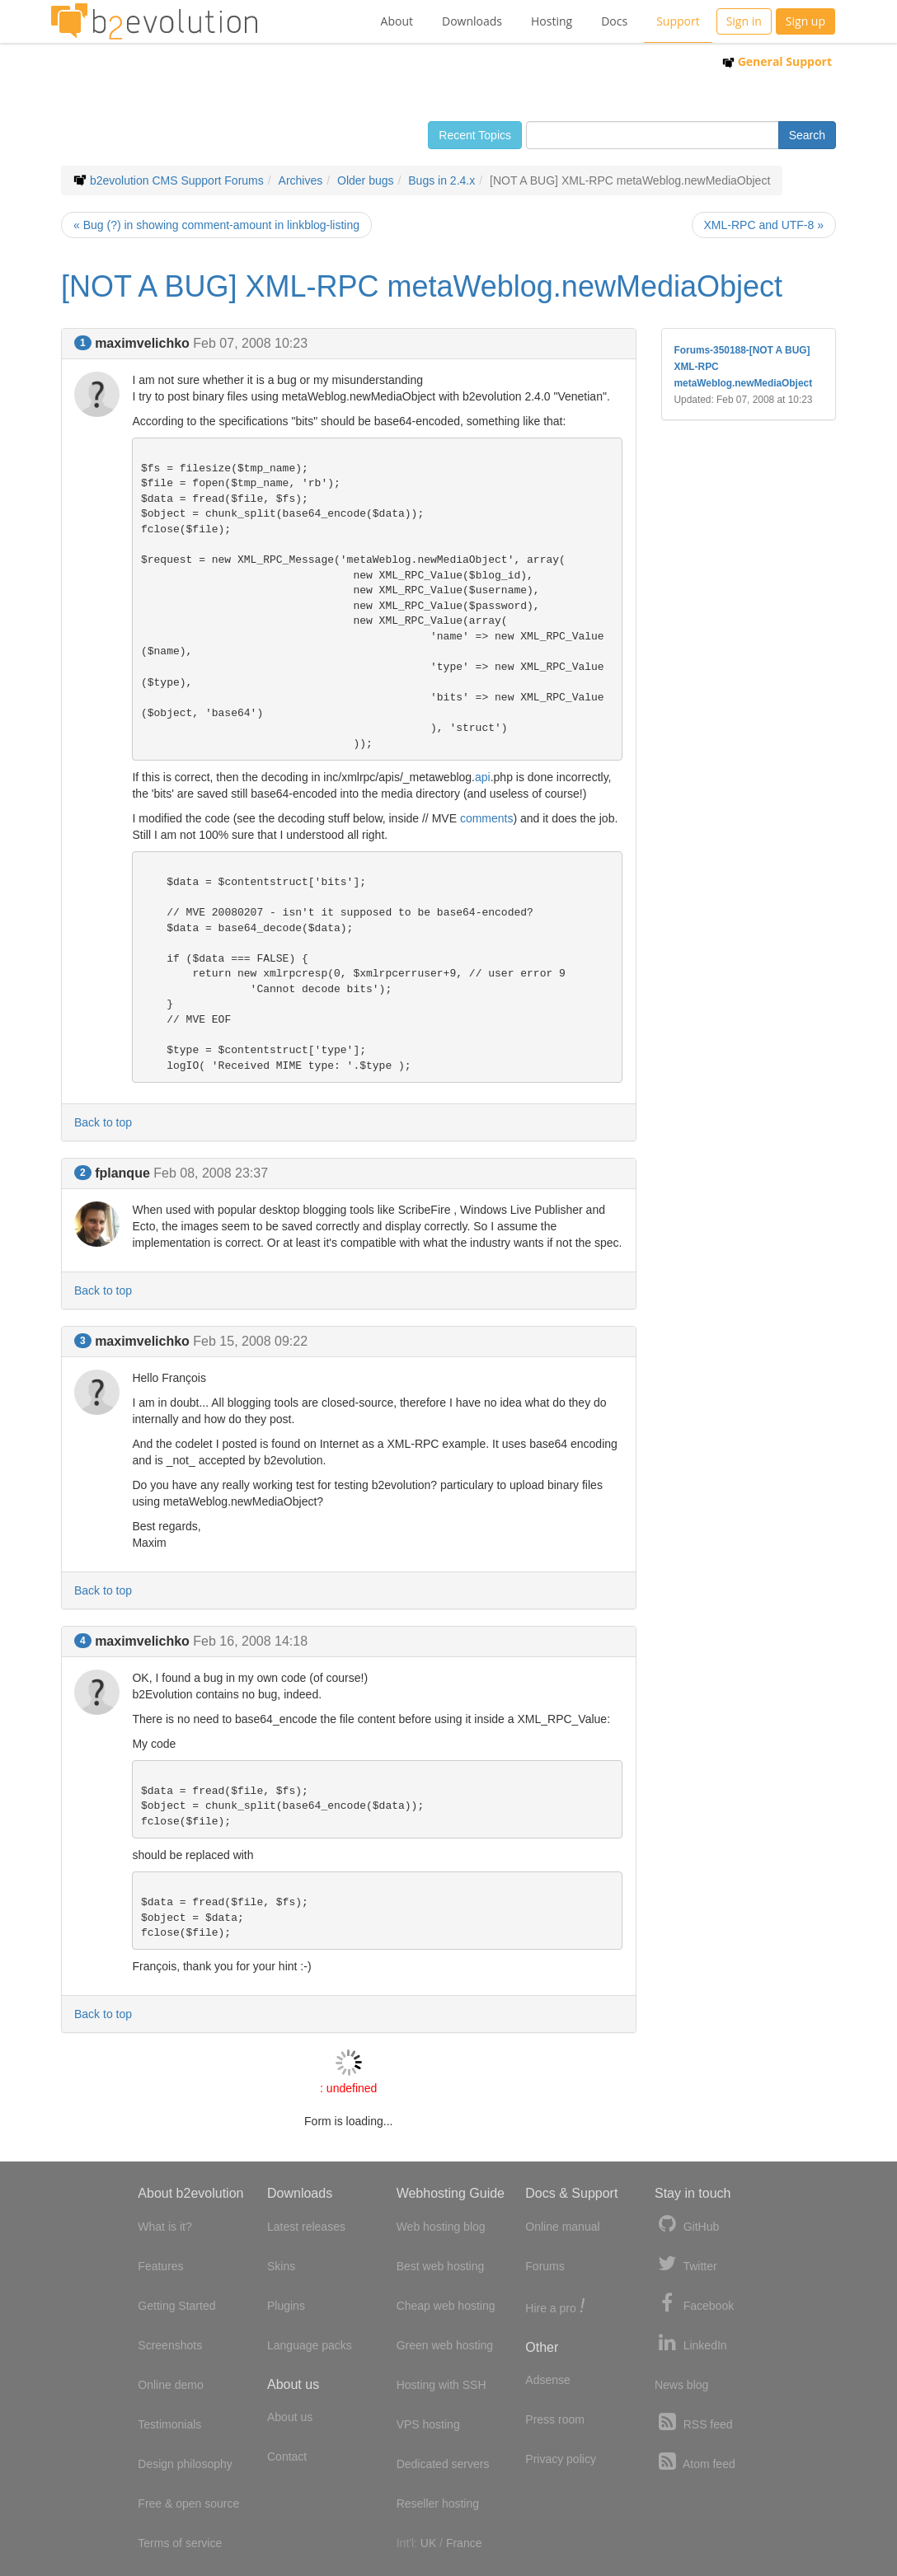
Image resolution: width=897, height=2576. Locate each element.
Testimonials (169, 2424)
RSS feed (694, 2422)
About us (289, 2417)
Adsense (547, 2379)
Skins (281, 2266)
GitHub (687, 2224)
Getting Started (176, 2305)
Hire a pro (555, 2306)
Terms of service (180, 2543)
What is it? (164, 2226)
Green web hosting (445, 2345)
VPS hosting (428, 2424)
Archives (301, 180)
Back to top (103, 1122)
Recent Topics (475, 135)
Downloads (472, 21)
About (397, 21)
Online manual (562, 2226)
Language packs (309, 2345)
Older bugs (365, 180)
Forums (544, 2266)
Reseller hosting (438, 2503)
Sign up (805, 21)
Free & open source (188, 2503)
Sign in (744, 21)
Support (678, 21)
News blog (681, 2384)
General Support (777, 61)
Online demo (170, 2384)
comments (487, 818)
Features (160, 2266)
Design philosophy (185, 2464)
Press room (555, 2419)
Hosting (551, 21)
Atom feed (695, 2462)
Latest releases (306, 2226)
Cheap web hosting (446, 2305)
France (464, 2543)
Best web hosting (441, 2266)
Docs (614, 21)
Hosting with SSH (441, 2384)
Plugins (286, 2305)
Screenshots (170, 2345)
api (483, 777)
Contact (287, 2456)
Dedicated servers (443, 2464)
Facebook (694, 2303)
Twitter (686, 2264)
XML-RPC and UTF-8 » (764, 225)
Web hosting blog (441, 2226)
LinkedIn (691, 2343)
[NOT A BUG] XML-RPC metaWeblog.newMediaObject (421, 286)
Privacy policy (560, 2459)
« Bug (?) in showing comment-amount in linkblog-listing (216, 225)
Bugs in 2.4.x (441, 180)
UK (428, 2543)
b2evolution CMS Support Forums (177, 180)
